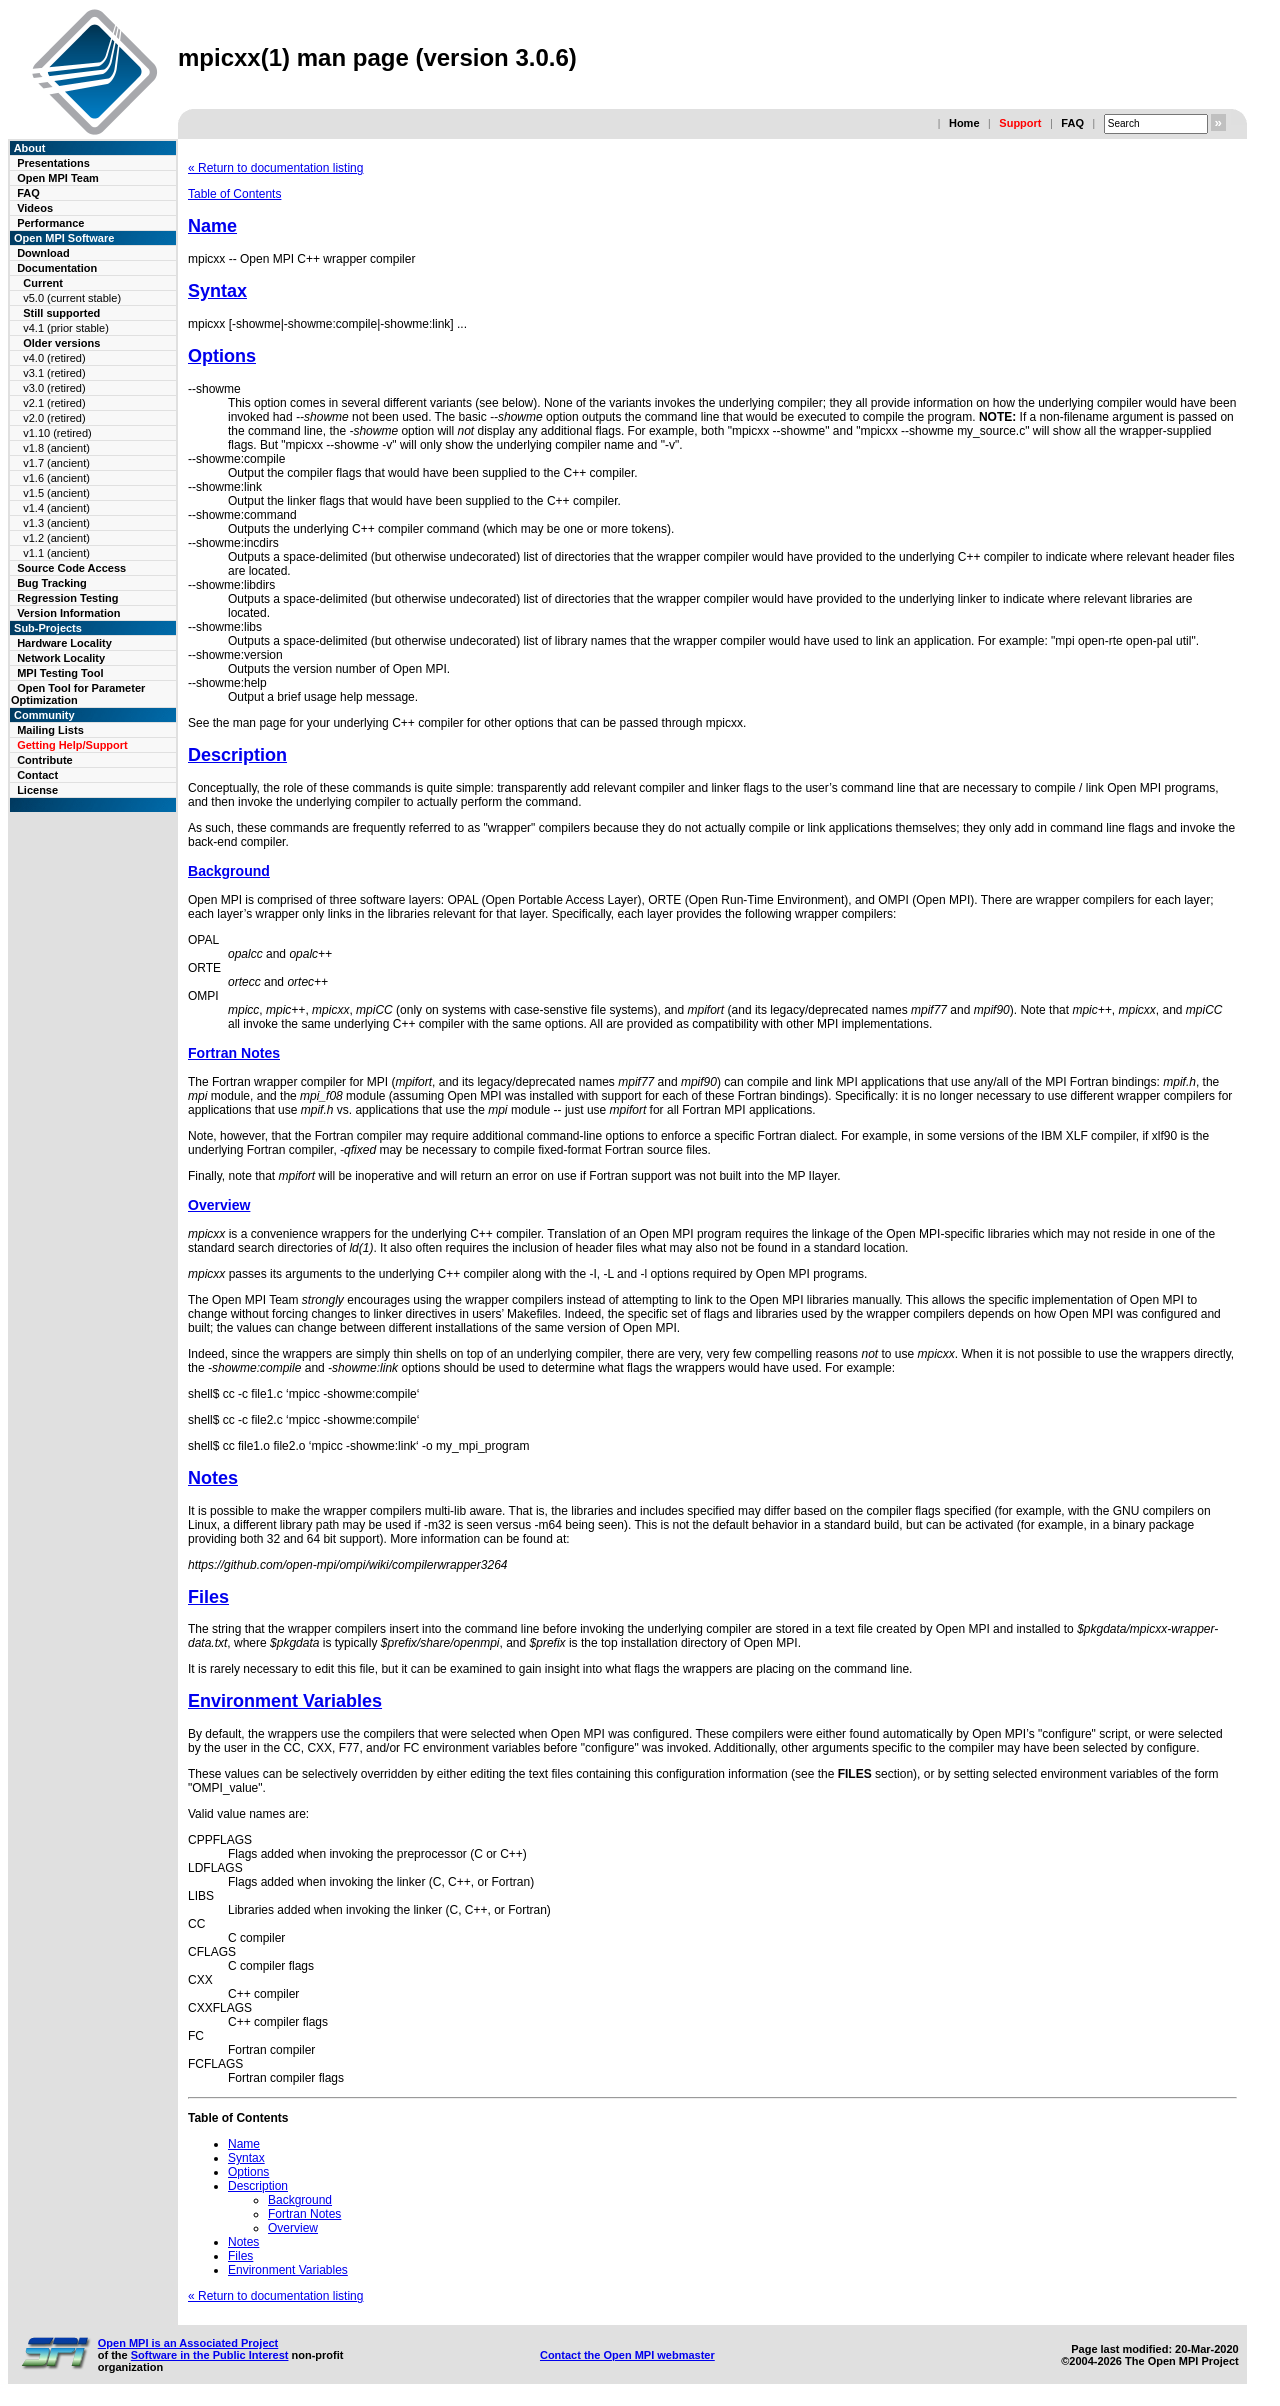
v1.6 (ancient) (56, 478)
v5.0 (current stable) (72, 298)
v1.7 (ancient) (56, 463)
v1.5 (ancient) (56, 493)
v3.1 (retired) (54, 373)
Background (229, 871)
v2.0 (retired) (54, 418)
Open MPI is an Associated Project (188, 2343)
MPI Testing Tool (60, 673)
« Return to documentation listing (275, 168)
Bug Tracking (52, 583)
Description (237, 755)
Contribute (45, 760)
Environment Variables (285, 1701)
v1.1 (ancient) (56, 553)
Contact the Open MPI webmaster (627, 2355)
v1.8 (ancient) (56, 448)
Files (208, 1597)
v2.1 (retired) (54, 403)
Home (964, 123)
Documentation (57, 268)
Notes (213, 1478)
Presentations (53, 163)
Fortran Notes (234, 1053)
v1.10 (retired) (57, 433)
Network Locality (61, 658)
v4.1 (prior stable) (66, 328)
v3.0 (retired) (54, 388)
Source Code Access (71, 568)
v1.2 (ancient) (56, 538)
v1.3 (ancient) (56, 523)
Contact (37, 775)
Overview (219, 1205)
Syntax (217, 291)
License (37, 790)
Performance (50, 223)
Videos (35, 208)
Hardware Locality (64, 643)
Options (222, 356)
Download (43, 253)
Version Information (68, 613)
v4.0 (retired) (54, 358)
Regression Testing (67, 598)
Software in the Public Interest (210, 2355)
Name (212, 226)
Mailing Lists (50, 730)
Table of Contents (234, 194)
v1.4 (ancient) (56, 508)
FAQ (1072, 123)
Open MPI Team (58, 178)
